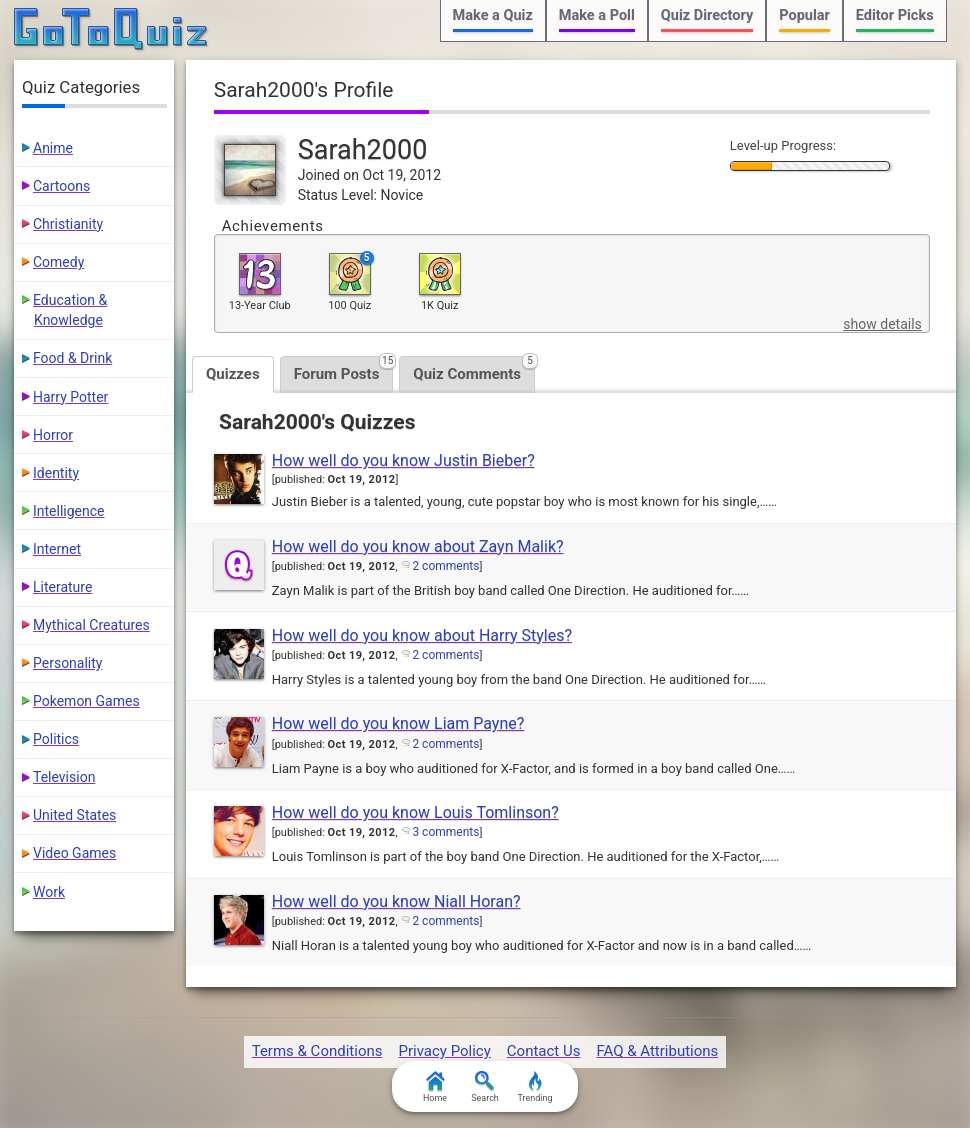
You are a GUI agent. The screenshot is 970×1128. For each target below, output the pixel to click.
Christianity (68, 224)
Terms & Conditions (317, 1051)
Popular (804, 15)
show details (882, 324)
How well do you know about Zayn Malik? (418, 546)
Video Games (74, 853)
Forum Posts (344, 369)
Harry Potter (70, 397)
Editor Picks (895, 15)
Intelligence (69, 511)
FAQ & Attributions (657, 1051)
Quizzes (233, 374)
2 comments (445, 566)
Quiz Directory (707, 15)
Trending (534, 1087)
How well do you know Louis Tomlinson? (415, 812)
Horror (53, 435)
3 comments (445, 832)
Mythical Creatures (91, 625)
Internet (57, 549)
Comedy (58, 262)
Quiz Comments (474, 369)
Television (64, 777)
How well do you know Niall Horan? (396, 901)
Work (49, 892)
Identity (56, 473)
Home (435, 1087)
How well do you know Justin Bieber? (403, 460)
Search (485, 1087)
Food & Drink (72, 358)
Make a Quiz (493, 15)
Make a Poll (597, 15)
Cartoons (61, 186)
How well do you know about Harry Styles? (422, 635)
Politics (56, 739)
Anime (53, 148)
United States (74, 815)
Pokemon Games (86, 701)
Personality (67, 663)
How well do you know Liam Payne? (398, 723)
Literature (62, 587)
